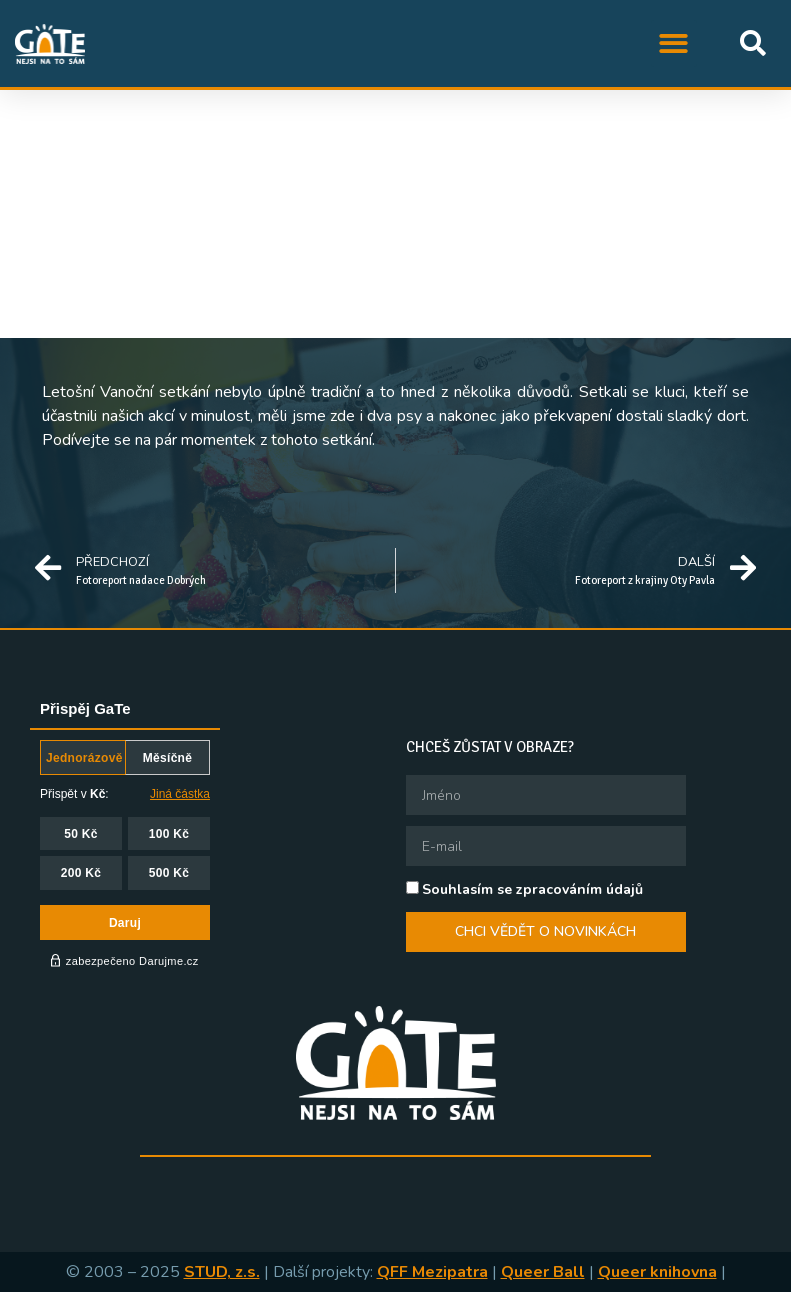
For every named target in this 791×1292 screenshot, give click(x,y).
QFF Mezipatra (432, 1272)
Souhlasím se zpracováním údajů (532, 889)
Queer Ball (543, 1272)
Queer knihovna (657, 1272)
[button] (674, 43)
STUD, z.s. (222, 1272)
